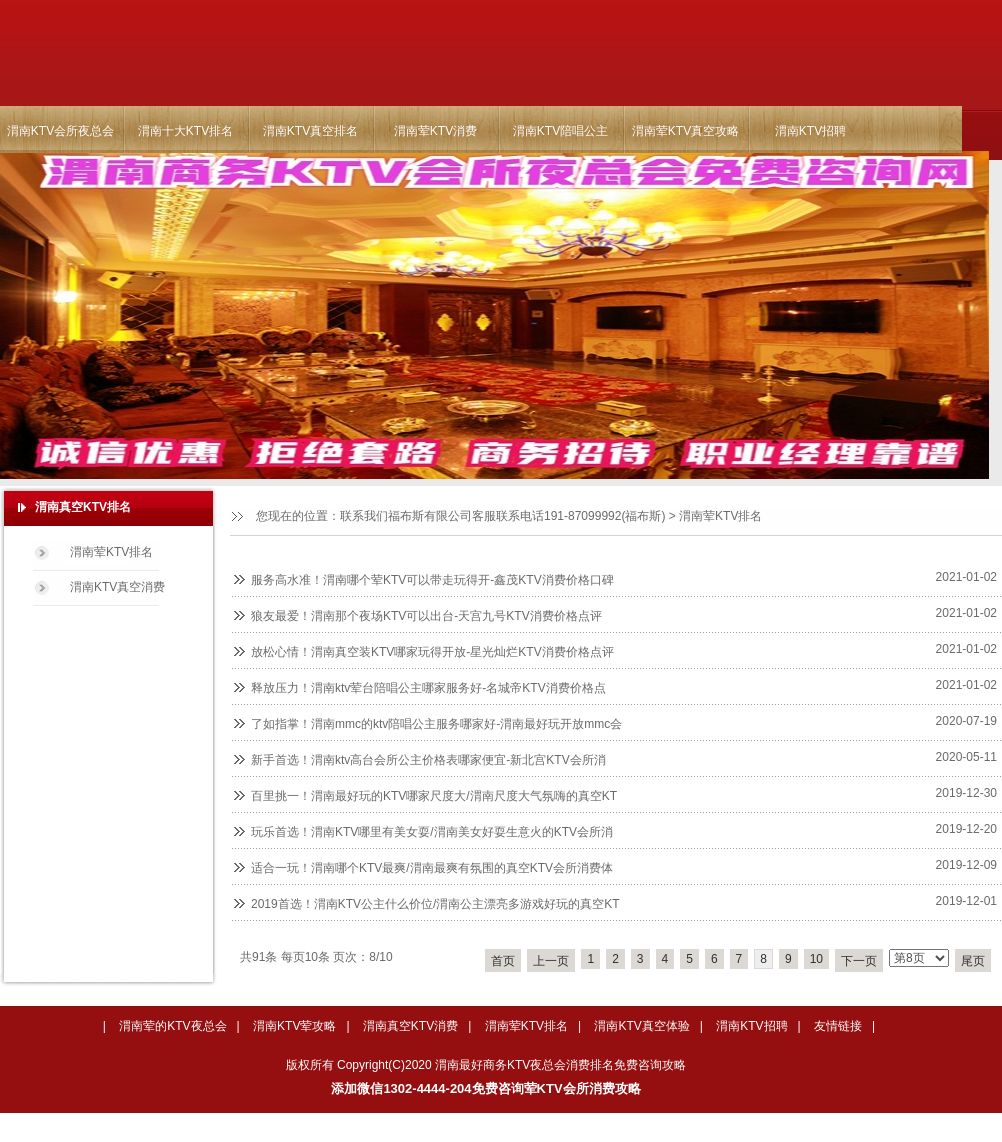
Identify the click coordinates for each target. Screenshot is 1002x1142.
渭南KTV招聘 (810, 131)
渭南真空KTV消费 (410, 1026)
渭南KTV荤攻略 (294, 1026)
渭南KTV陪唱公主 (560, 131)
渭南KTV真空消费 (117, 587)
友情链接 (838, 1026)
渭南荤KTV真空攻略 (685, 131)
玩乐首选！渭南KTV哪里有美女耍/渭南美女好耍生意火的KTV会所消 (432, 832)
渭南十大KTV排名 (185, 131)
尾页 (973, 961)
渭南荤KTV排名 (720, 516)
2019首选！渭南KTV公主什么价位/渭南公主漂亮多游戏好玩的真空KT (435, 904)
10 (816, 959)
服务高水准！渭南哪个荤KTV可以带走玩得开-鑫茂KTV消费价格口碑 (432, 580)
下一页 (859, 961)
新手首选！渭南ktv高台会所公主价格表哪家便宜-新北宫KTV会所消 (428, 760)
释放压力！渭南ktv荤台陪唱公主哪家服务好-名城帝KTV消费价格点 (428, 688)
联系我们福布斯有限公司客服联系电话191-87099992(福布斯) (502, 516)
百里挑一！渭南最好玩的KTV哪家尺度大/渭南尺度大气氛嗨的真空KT (434, 796)
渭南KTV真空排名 (310, 131)
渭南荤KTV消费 (435, 131)
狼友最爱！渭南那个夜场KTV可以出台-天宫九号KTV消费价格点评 (426, 616)
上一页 (551, 961)
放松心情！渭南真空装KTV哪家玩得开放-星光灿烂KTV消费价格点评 (432, 652)
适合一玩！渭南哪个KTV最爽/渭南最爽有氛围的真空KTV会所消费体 (432, 868)
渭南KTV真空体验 (641, 1026)
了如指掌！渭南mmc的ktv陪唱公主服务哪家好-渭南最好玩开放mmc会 (436, 724)
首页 (503, 961)
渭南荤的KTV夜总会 (172, 1026)
